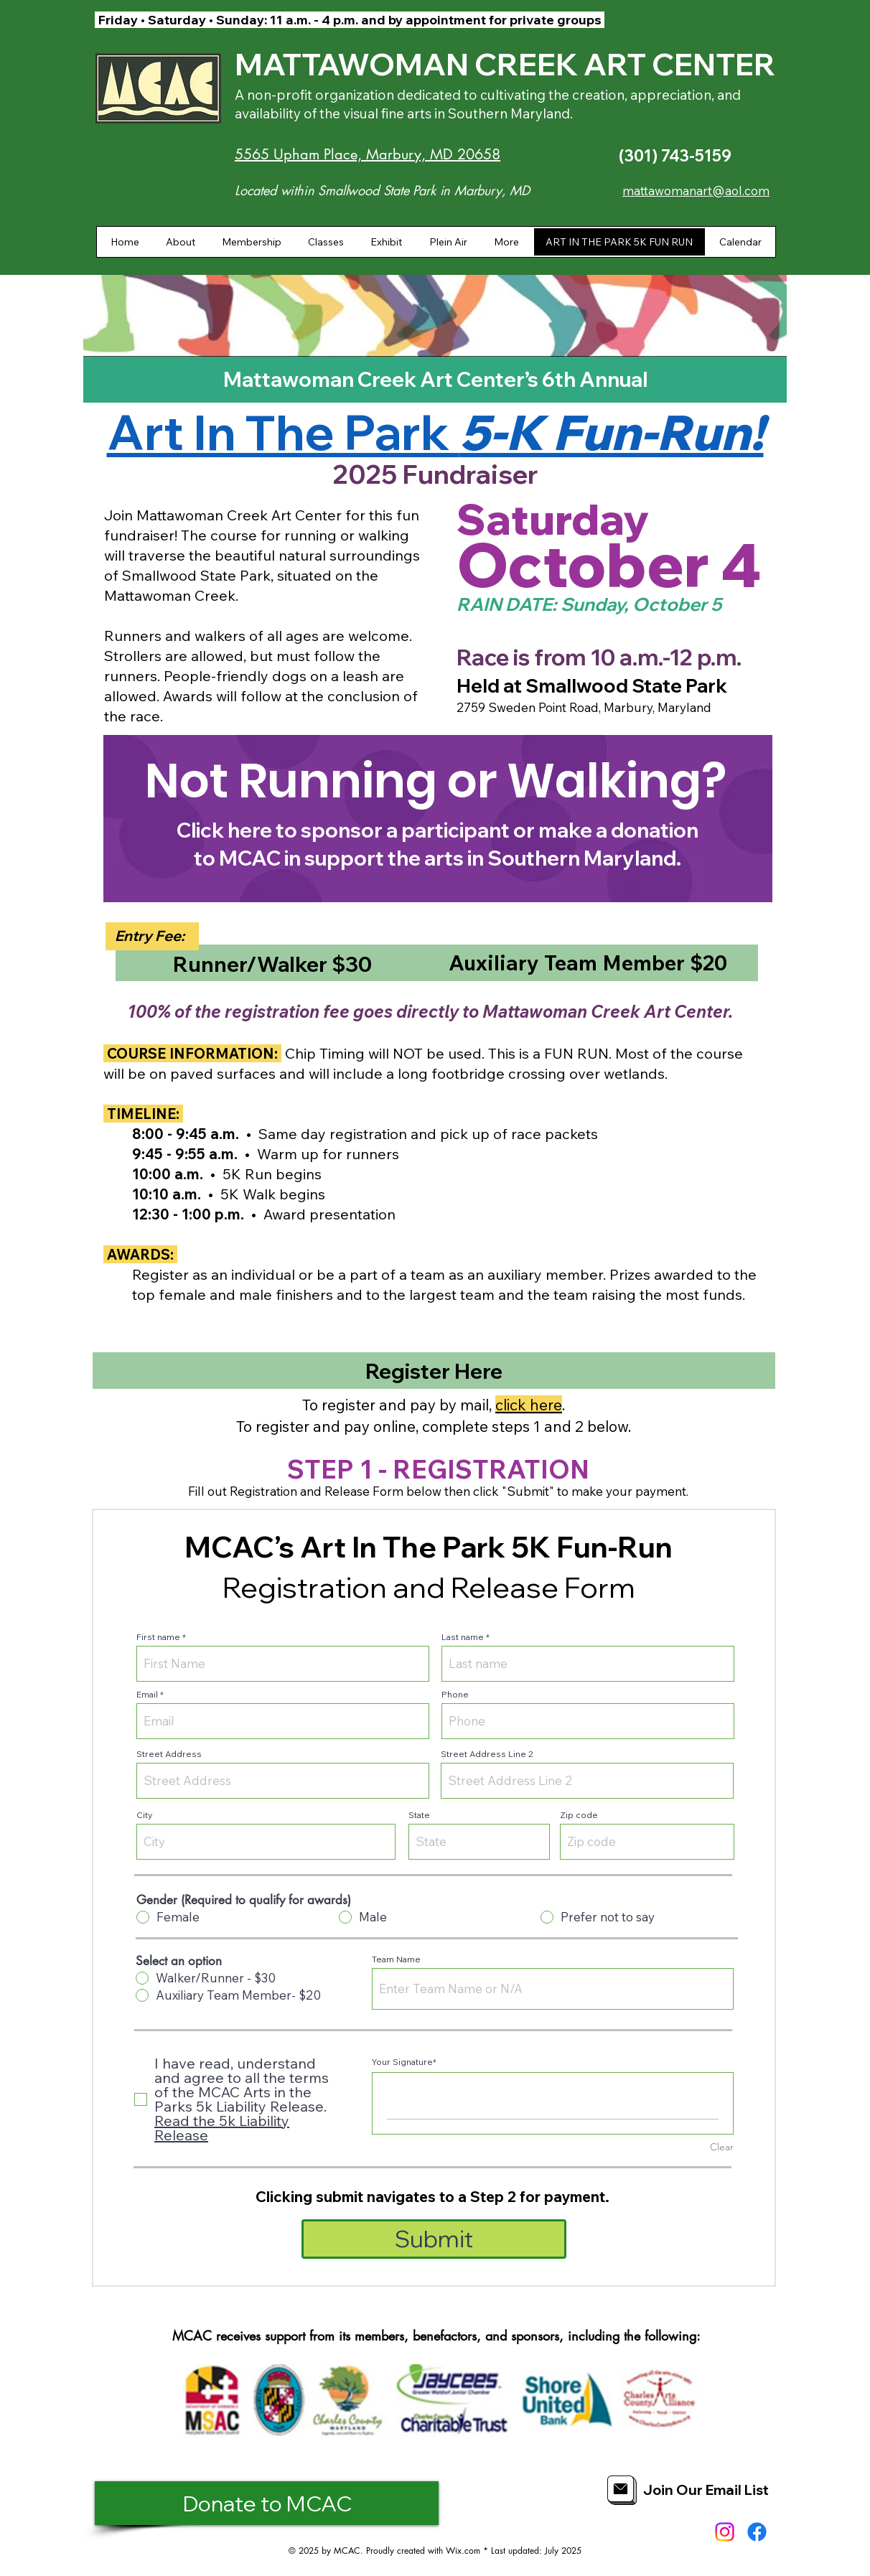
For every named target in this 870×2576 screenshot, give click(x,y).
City (144, 1815)
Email (147, 1694)
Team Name (396, 1959)
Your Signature (402, 2061)
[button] (180, 242)
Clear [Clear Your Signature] (722, 2146)
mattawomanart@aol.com (696, 190)
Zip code (579, 1815)
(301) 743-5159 (675, 156)
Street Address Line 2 (487, 1754)
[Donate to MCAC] (267, 2503)
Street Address (169, 1754)
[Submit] (433, 2239)
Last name (462, 1637)
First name (158, 1637)
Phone (455, 1694)
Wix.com (463, 2550)
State (419, 1815)
